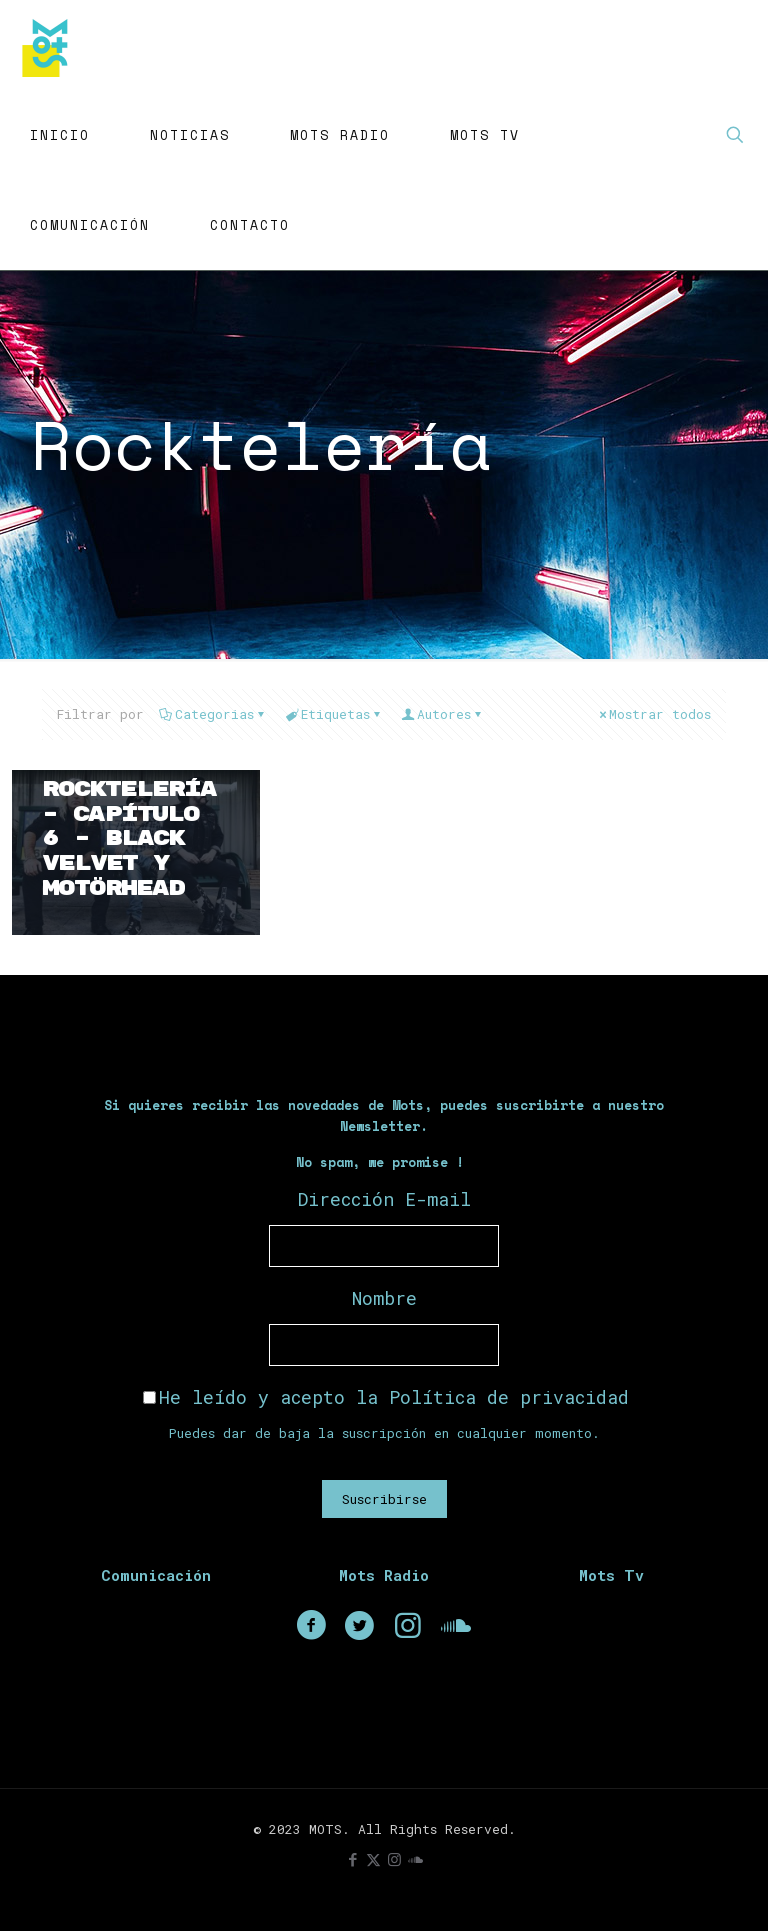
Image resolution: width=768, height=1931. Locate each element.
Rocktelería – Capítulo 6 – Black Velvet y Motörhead (129, 839)
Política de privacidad (509, 1397)
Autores (442, 714)
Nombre (384, 1298)
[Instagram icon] (394, 1859)
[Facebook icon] (352, 1859)
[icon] (415, 1859)
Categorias (213, 714)
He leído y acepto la (386, 1397)
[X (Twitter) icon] (373, 1859)
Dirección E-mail (384, 1199)
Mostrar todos (653, 714)
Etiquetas (334, 714)
